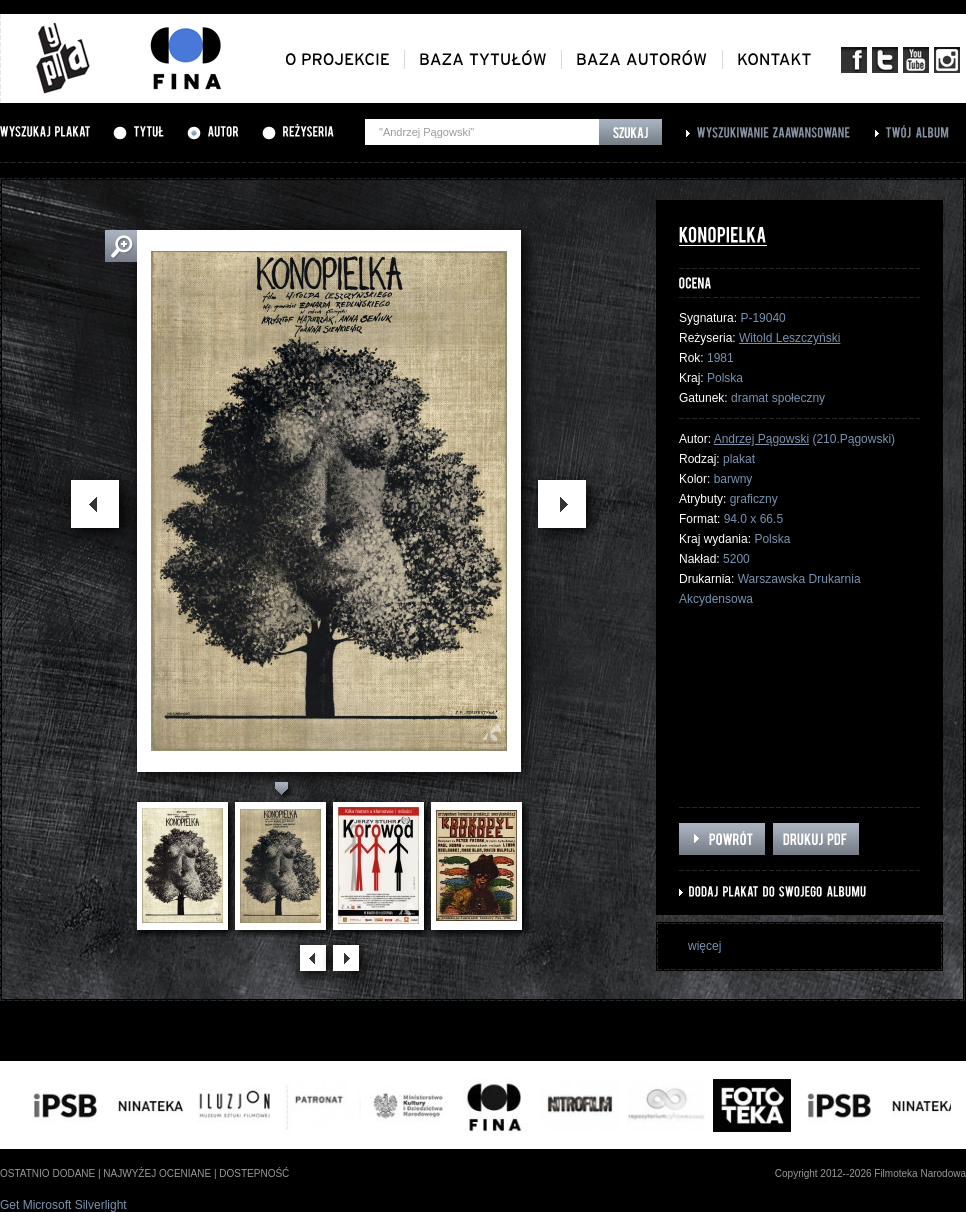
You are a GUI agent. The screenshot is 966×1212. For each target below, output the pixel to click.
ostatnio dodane (47, 1173)
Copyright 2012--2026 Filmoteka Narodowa (870, 1173)
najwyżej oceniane (157, 1173)
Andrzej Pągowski (761, 439)
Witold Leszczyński (789, 338)
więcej (704, 946)
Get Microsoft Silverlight (63, 1205)
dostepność (254, 1173)
